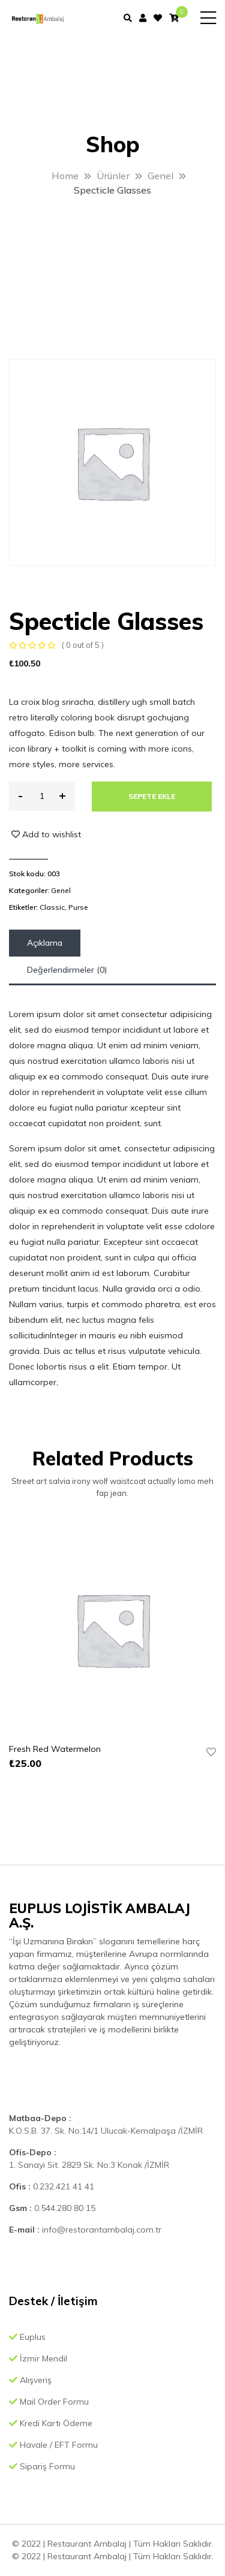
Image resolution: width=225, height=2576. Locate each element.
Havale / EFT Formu (53, 2444)
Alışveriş (30, 2380)
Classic (52, 907)
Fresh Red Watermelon (55, 1749)
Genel (61, 890)
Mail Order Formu (49, 2401)
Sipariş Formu (42, 2466)
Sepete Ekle (151, 796)
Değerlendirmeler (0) (67, 969)
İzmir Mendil (38, 2358)
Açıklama (44, 942)
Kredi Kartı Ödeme (50, 2423)
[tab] (44, 943)
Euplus (27, 2336)
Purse (78, 907)
